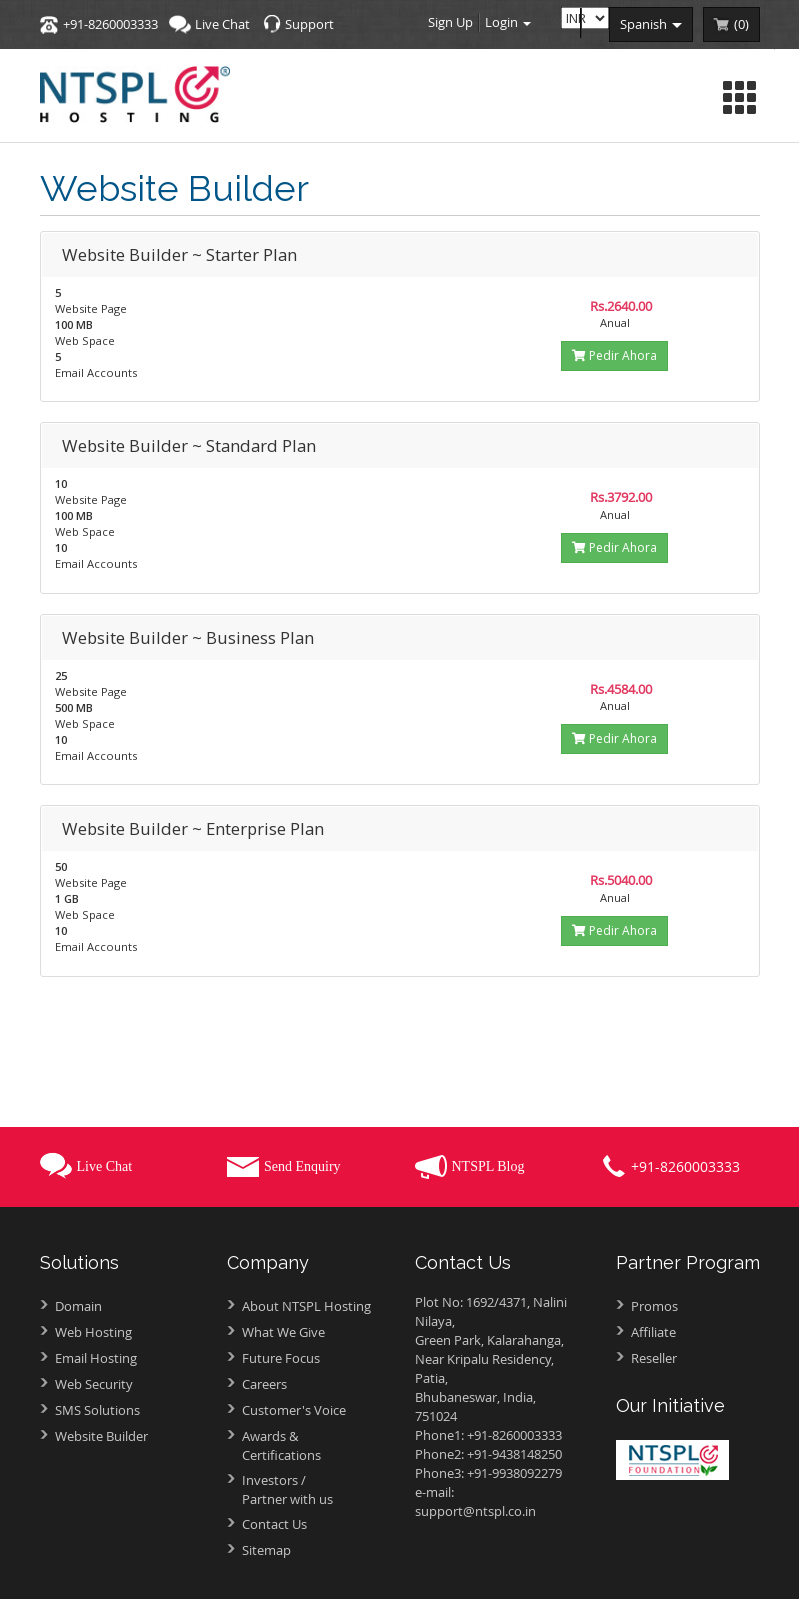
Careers (264, 1384)
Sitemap (266, 1550)
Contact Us (274, 1524)
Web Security (94, 1384)
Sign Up (450, 22)
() (741, 24)
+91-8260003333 (110, 24)
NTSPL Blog (488, 1166)
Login (508, 22)
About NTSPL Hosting (306, 1306)
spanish (651, 24)
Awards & (313, 1445)
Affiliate (653, 1332)
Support (309, 24)
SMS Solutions (97, 1410)
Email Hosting (96, 1358)
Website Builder (101, 1436)
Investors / (313, 1489)
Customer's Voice (294, 1410)
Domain (78, 1306)
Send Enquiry (302, 1166)
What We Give (283, 1332)
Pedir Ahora (614, 355)
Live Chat (222, 24)
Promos (654, 1306)
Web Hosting (93, 1332)
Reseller (654, 1358)
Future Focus (281, 1358)
